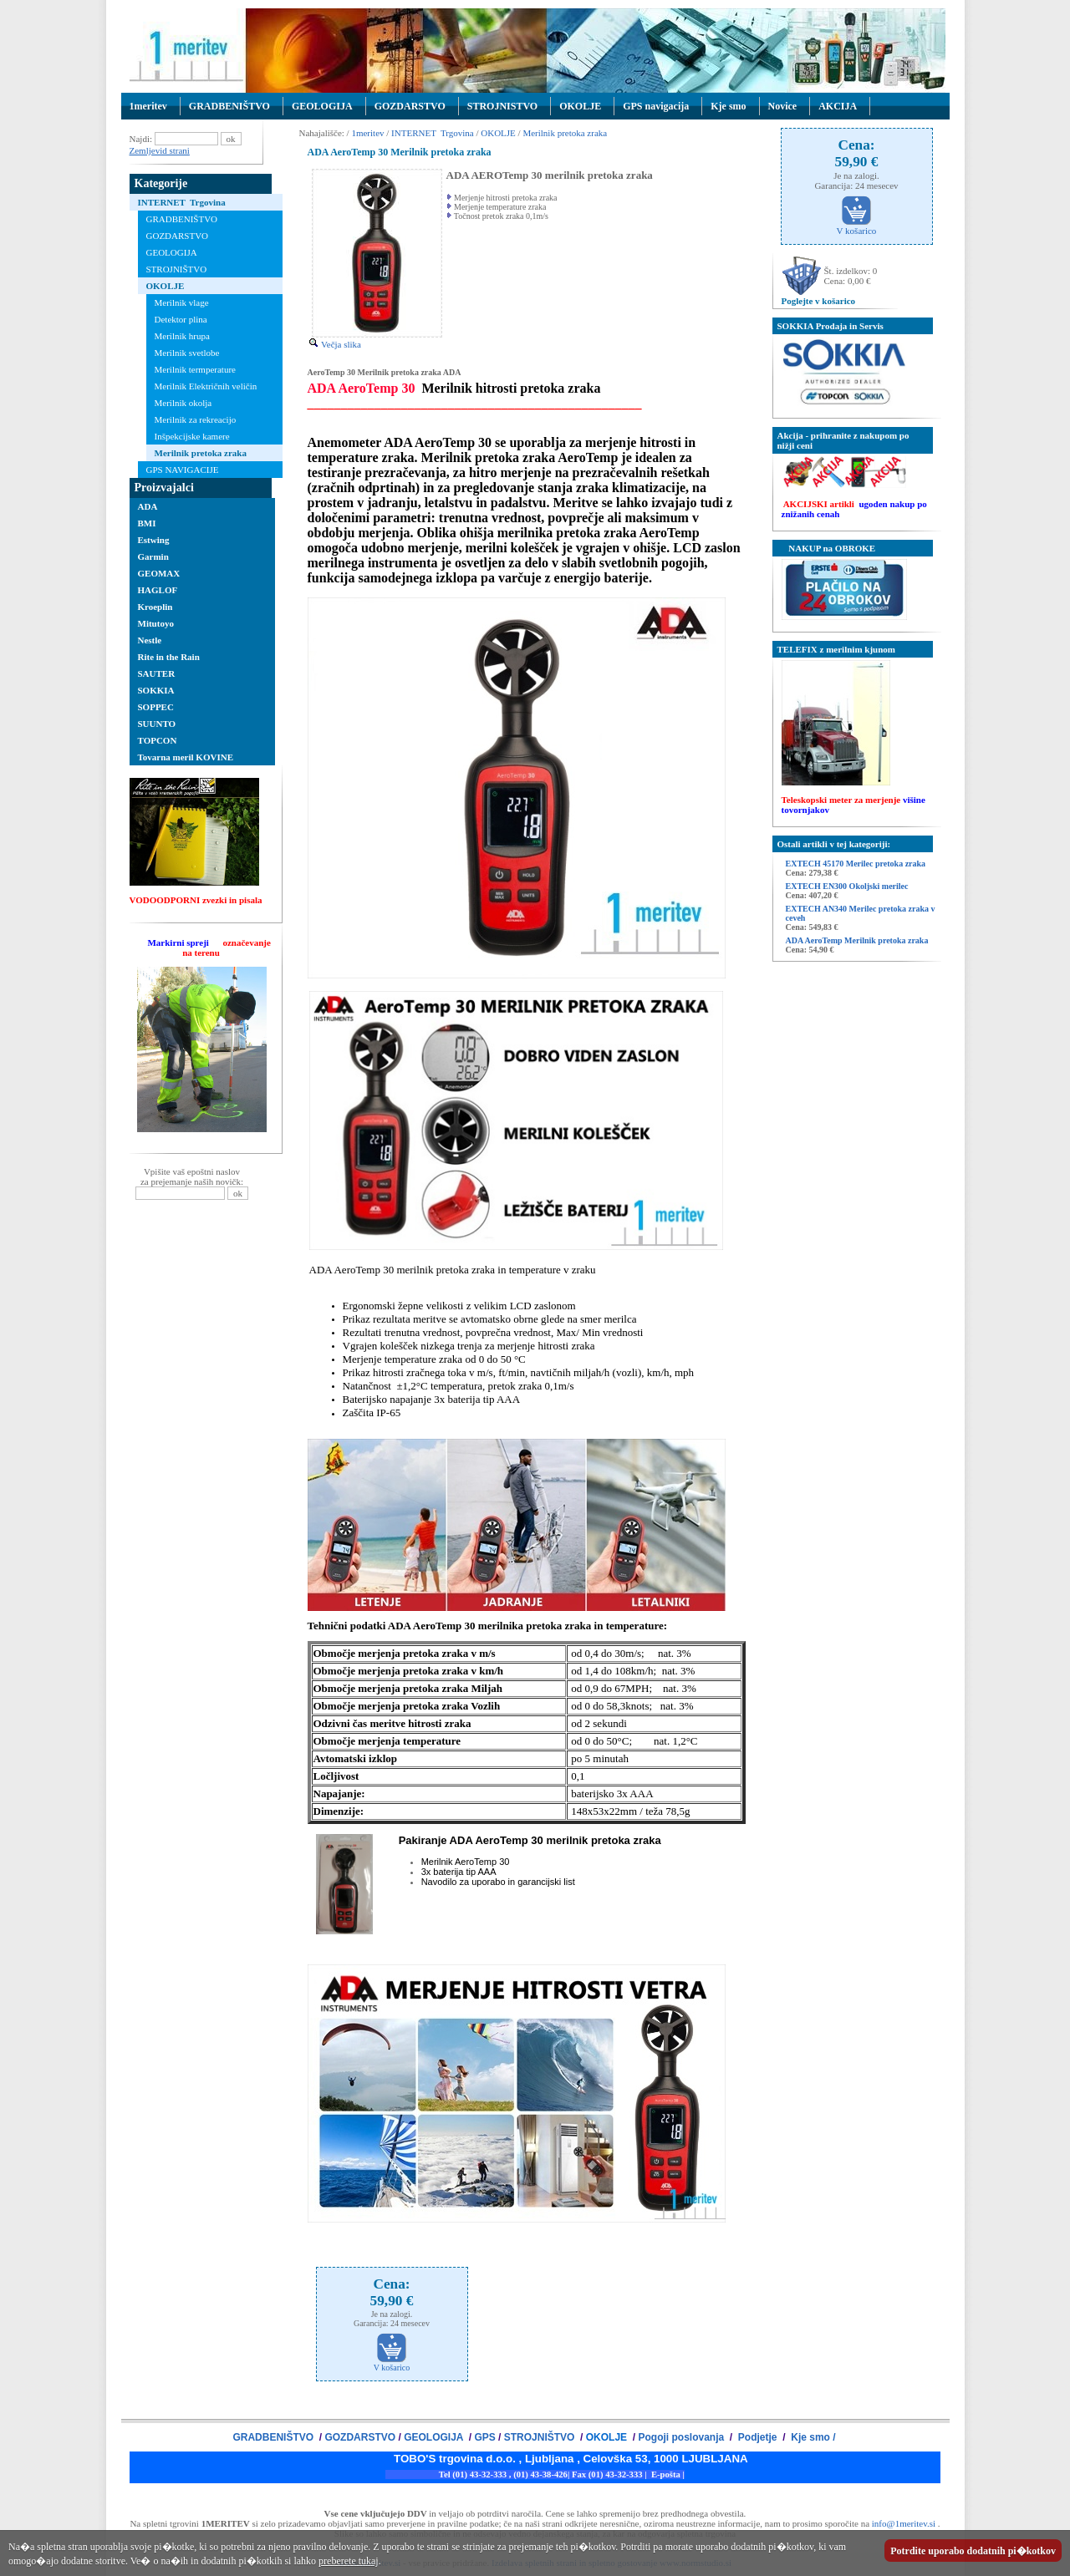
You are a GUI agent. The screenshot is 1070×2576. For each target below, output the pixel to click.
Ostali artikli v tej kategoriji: (834, 844)
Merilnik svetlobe (187, 353)
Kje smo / (812, 2437)
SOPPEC (156, 707)
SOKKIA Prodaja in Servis (830, 326)
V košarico (392, 2363)
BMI (147, 523)
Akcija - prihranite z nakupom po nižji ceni (843, 440)
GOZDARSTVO (410, 106)
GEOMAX (159, 573)
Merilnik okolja (183, 403)
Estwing (154, 540)
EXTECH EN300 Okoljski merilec (847, 886)
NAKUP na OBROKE (826, 548)
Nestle (150, 640)
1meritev (148, 106)
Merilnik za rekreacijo (196, 419)
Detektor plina (181, 319)
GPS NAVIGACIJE (182, 470)
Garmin (153, 556)
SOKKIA (156, 690)
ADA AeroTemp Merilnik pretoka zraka (857, 940)
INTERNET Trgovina (182, 202)
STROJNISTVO (502, 106)
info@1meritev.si (903, 2523)
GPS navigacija (656, 106)
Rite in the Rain (169, 657)
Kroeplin (155, 607)
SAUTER (157, 673)
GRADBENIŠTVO (229, 106)
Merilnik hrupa (182, 336)
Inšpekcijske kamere (192, 436)
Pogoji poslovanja (682, 2437)
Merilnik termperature (195, 369)
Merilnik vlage (182, 302)
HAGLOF (158, 590)
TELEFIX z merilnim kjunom (836, 649)
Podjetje (758, 2437)
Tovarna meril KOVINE (186, 757)
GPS (484, 2437)
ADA (148, 506)
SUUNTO (157, 724)
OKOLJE (580, 106)
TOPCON (157, 740)
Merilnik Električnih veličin (206, 386)
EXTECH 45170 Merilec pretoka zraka (856, 863)
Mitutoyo (156, 623)
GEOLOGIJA (322, 106)
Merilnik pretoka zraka (201, 453)
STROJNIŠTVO (176, 269)
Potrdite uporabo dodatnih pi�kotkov (973, 2551)
